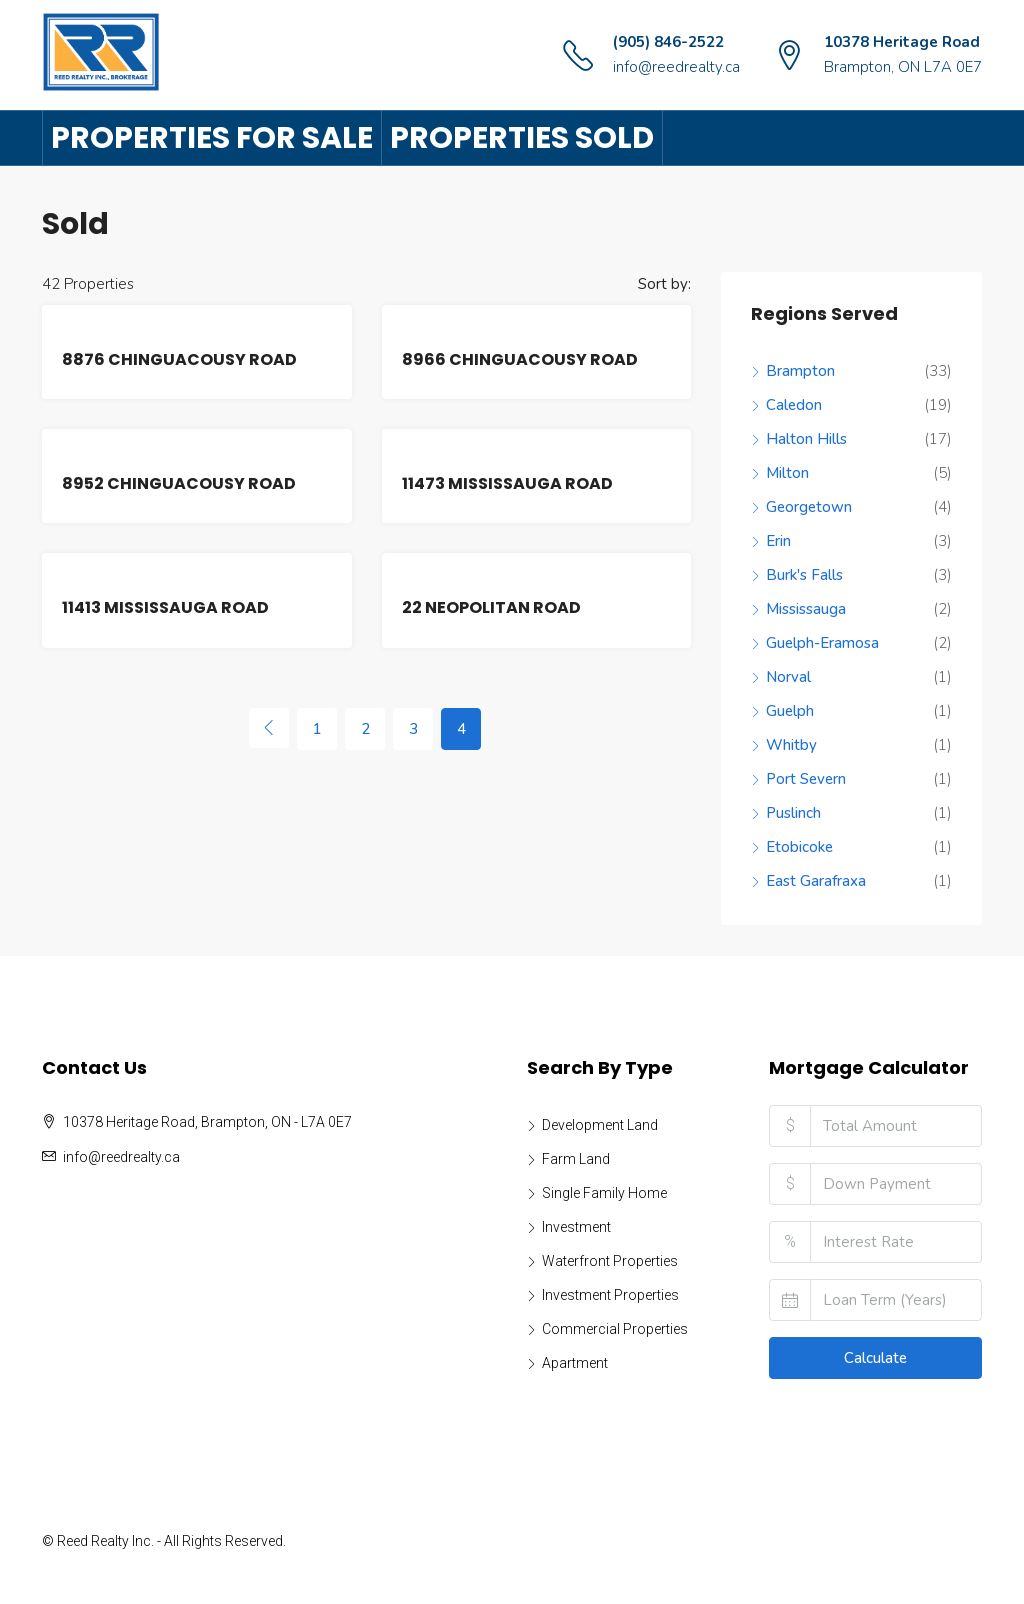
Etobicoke (799, 847)
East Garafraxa (816, 881)
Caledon (794, 405)
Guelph (790, 711)
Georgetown (809, 507)
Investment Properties (610, 1295)
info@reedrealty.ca (676, 67)
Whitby (791, 745)
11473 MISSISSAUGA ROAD (507, 483)
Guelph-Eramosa (822, 643)
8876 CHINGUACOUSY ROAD (179, 359)
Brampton (800, 371)
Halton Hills (806, 439)
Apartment (575, 1363)
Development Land (600, 1125)
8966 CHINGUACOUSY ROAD (520, 359)
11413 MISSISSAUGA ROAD (165, 607)
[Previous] (269, 728)
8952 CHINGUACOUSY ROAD (179, 483)
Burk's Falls (804, 575)
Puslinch (793, 813)
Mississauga (806, 609)
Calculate (875, 1358)
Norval (788, 677)
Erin (778, 541)
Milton (787, 473)
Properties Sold (522, 138)
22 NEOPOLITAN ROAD (491, 607)
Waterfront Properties (610, 1261)
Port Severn (806, 779)
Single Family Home (604, 1193)
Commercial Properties (615, 1329)
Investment (576, 1227)
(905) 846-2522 (668, 42)
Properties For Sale (212, 138)
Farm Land (576, 1159)
